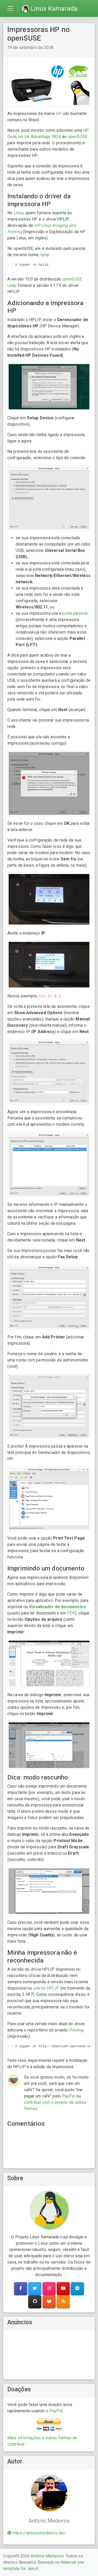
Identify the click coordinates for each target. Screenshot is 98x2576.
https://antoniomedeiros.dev (36, 2532)
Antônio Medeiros (47, 2555)
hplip (45, 254)
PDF (71, 1613)
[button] (20, 2288)
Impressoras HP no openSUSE (38, 33)
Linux (19, 212)
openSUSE (77, 136)
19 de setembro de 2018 (30, 47)
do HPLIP (46, 1988)
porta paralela (74, 613)
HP (58, 113)
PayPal (68, 2096)
